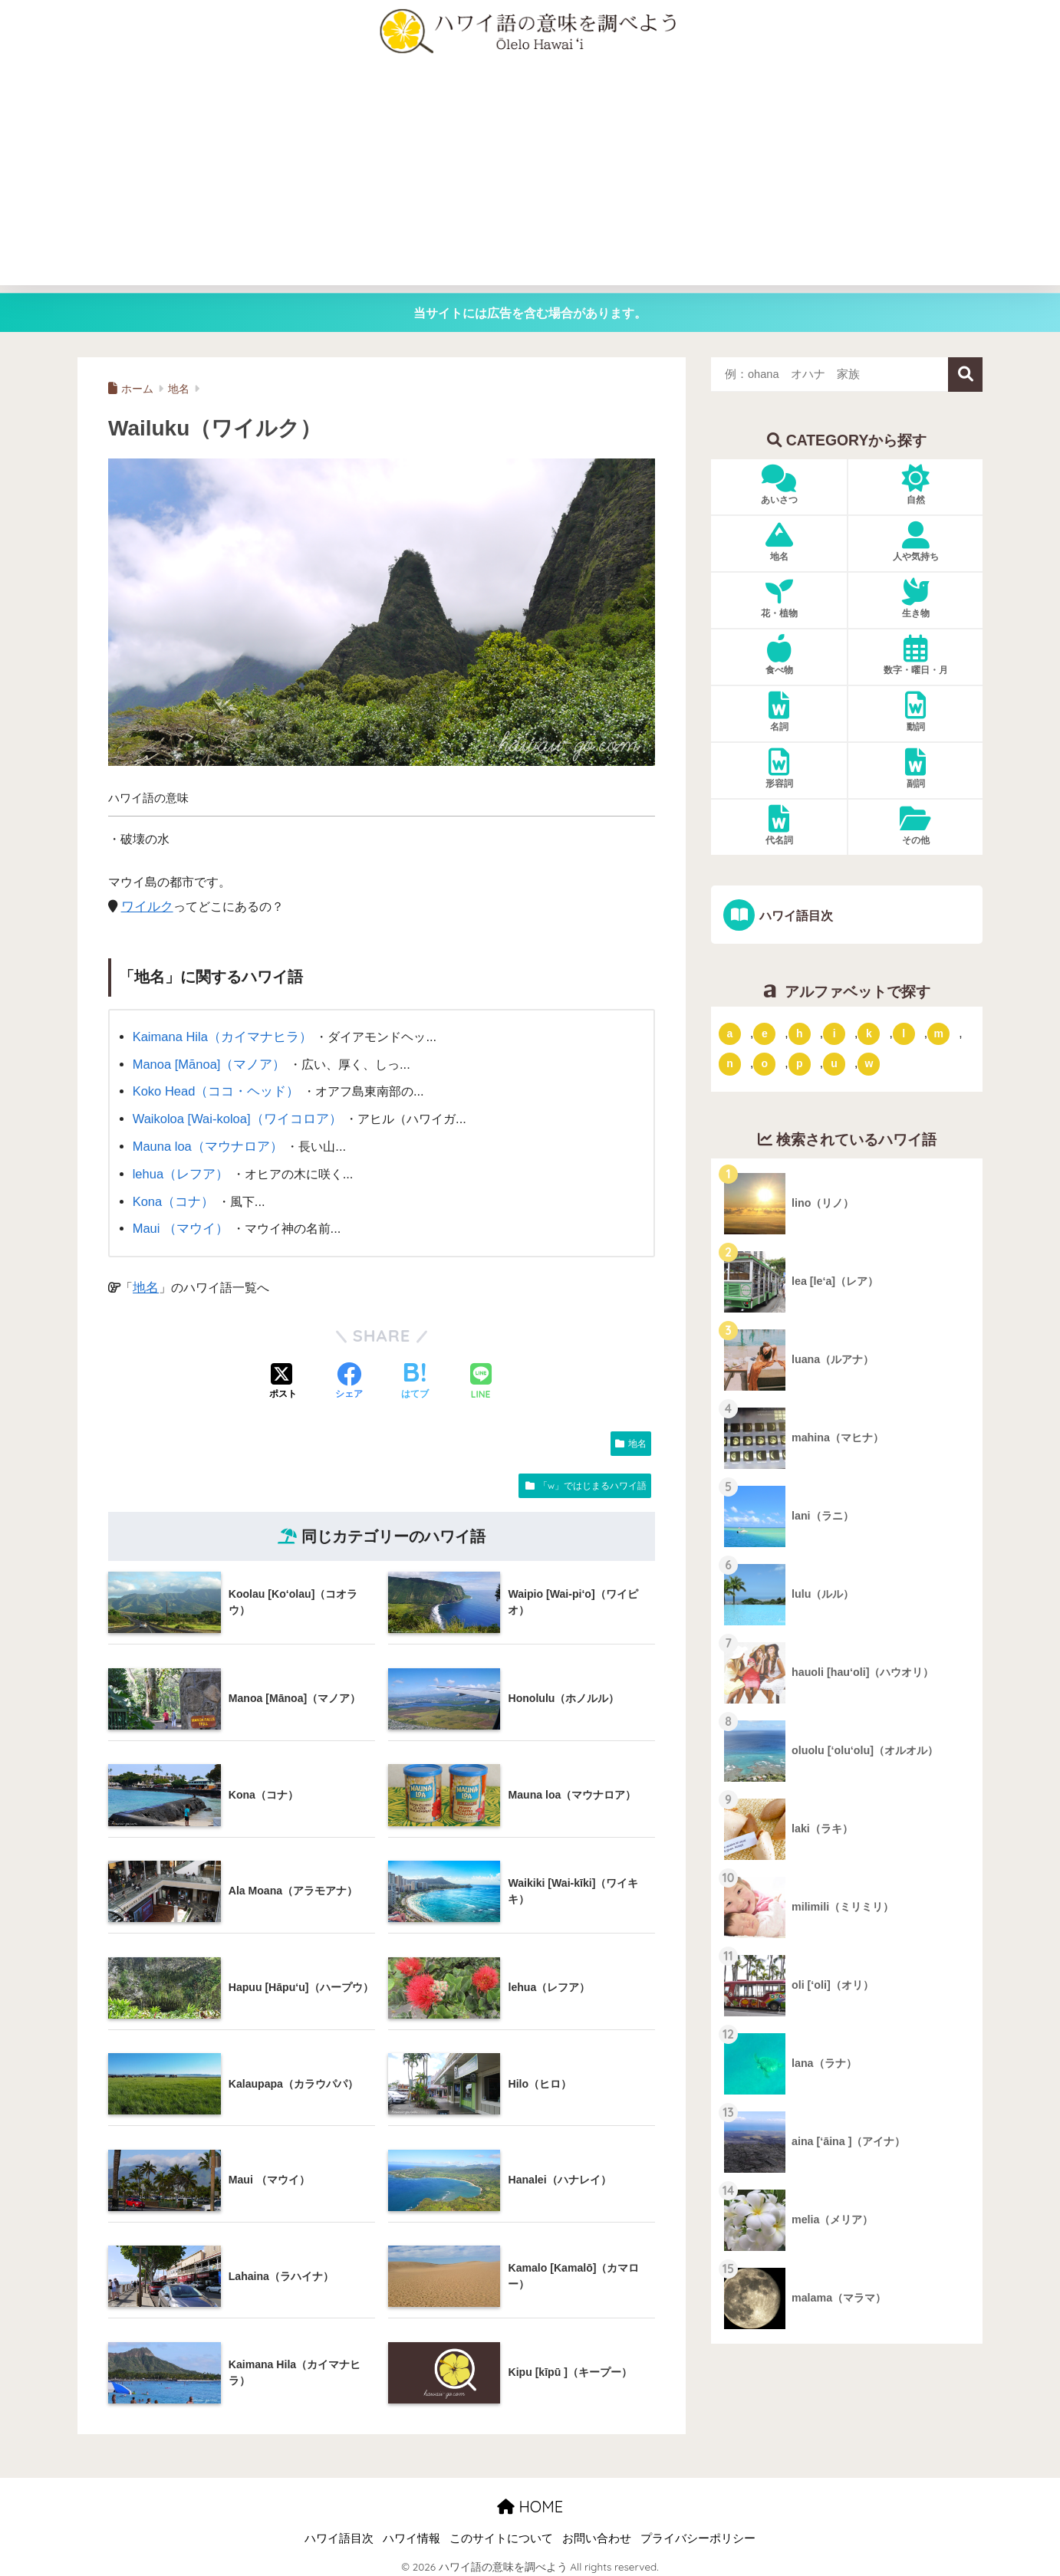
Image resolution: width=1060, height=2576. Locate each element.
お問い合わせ (596, 2531)
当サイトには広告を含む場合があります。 (530, 313)
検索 (965, 374)
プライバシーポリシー (697, 2531)
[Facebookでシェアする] (349, 1376)
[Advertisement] (530, 178)
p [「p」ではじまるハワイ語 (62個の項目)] (799, 1063)
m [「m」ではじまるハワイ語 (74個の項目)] (938, 1033)
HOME (530, 2500)
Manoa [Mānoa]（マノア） (207, 1063)
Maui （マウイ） (179, 1223)
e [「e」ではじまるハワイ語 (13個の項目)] (765, 1033)
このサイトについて (501, 2531)
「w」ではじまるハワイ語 (592, 1478)
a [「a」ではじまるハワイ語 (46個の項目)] (730, 1033)
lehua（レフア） (179, 1169)
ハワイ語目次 (795, 915)
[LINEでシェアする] (481, 1376)
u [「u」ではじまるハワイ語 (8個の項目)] (834, 1063)
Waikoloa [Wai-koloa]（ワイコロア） (234, 1116)
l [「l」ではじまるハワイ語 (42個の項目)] (903, 1033)
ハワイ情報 (411, 2531)
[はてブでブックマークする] (415, 1376)
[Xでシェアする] (283, 1376)
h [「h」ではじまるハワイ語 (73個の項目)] (799, 1033)
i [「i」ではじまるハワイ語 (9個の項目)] (834, 1033)
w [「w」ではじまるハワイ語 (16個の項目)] (868, 1063)
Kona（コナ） (172, 1196)
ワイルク (145, 906)
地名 (145, 1281)
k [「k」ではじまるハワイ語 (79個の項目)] (869, 1033)
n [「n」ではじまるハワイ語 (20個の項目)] (729, 1063)
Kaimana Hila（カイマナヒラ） (219, 1036)
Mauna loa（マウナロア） (205, 1143)
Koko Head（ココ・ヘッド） (213, 1089)
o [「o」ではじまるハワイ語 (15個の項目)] (765, 1063)
